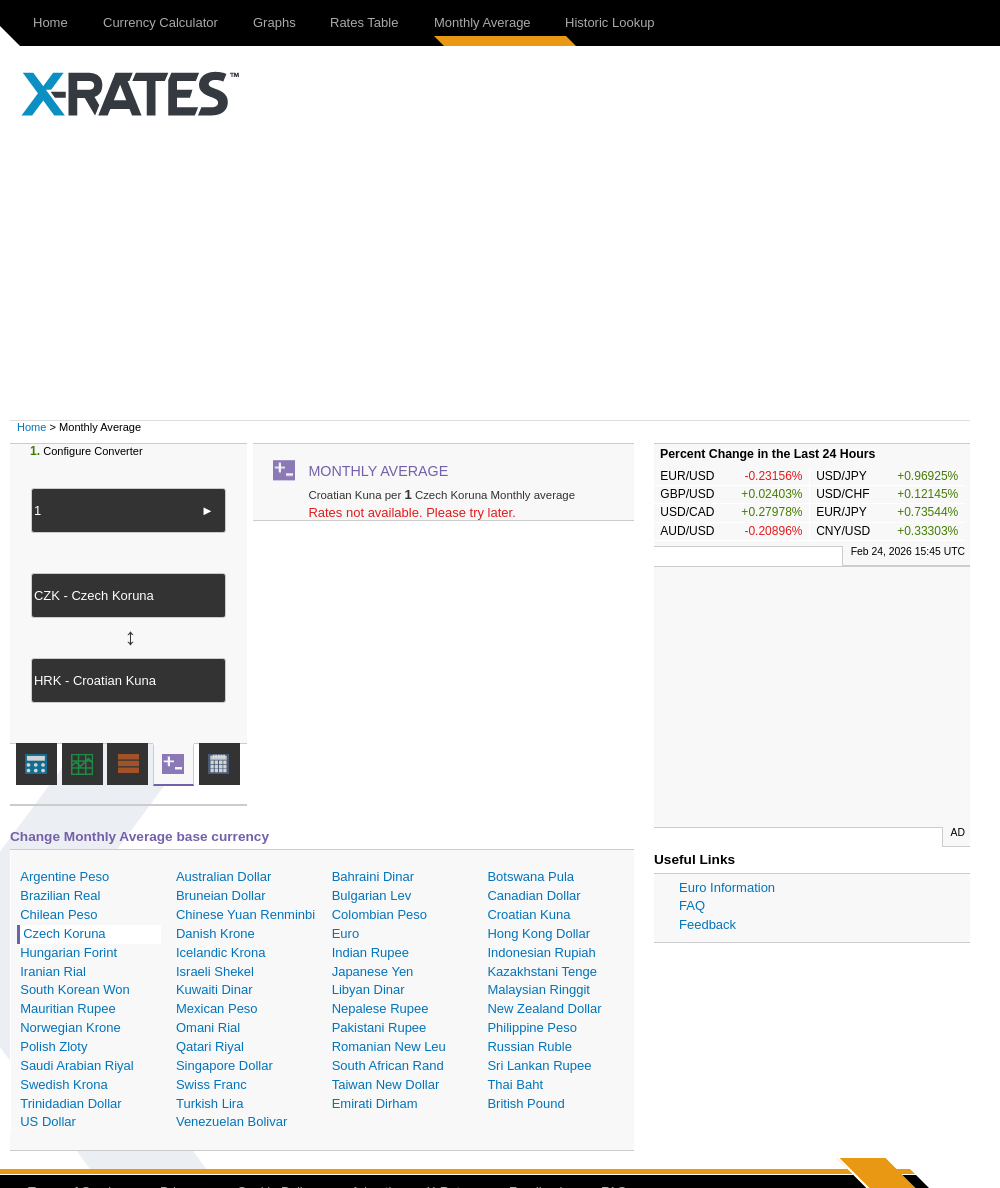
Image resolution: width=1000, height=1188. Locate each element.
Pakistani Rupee (379, 1027)
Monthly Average (482, 22)
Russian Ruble (529, 1046)
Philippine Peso (532, 1027)
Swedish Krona (63, 1084)
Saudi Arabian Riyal (76, 1065)
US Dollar (48, 1121)
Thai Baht (515, 1084)
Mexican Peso (217, 1008)
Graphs (274, 22)
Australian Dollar (223, 876)
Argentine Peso (64, 876)
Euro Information (727, 887)
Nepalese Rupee (380, 1008)
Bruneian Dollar (221, 895)
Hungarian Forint (68, 952)
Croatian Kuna (528, 914)
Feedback (707, 924)
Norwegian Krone (70, 1027)
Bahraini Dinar (373, 876)
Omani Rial (208, 1027)
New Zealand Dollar (544, 1008)
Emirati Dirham (375, 1103)
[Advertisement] (510, 270)
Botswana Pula (530, 876)
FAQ (692, 905)
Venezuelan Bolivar (231, 1121)
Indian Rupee (370, 952)
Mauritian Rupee (67, 1008)
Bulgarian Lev (372, 895)
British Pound (525, 1103)
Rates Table (364, 22)
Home (50, 22)
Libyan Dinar (368, 989)
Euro (345, 933)
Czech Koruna (64, 933)
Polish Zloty (53, 1046)
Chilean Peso (58, 914)
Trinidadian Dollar (70, 1103)
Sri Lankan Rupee (539, 1065)
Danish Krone (215, 933)
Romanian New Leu (389, 1046)
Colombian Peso (379, 914)
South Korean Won (75, 989)
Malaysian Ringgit (538, 989)
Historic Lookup (610, 22)
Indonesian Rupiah (541, 952)
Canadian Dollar (533, 895)
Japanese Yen (373, 971)
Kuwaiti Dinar (214, 989)
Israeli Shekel (215, 971)
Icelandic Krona (221, 952)
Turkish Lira (209, 1103)
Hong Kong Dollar (538, 933)
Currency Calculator (160, 22)
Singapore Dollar (224, 1065)
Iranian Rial (53, 971)
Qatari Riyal (210, 1046)
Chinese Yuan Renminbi (245, 914)
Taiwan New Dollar (386, 1084)
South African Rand (388, 1065)
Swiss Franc (211, 1084)
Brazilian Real (60, 895)
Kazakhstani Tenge (542, 971)
